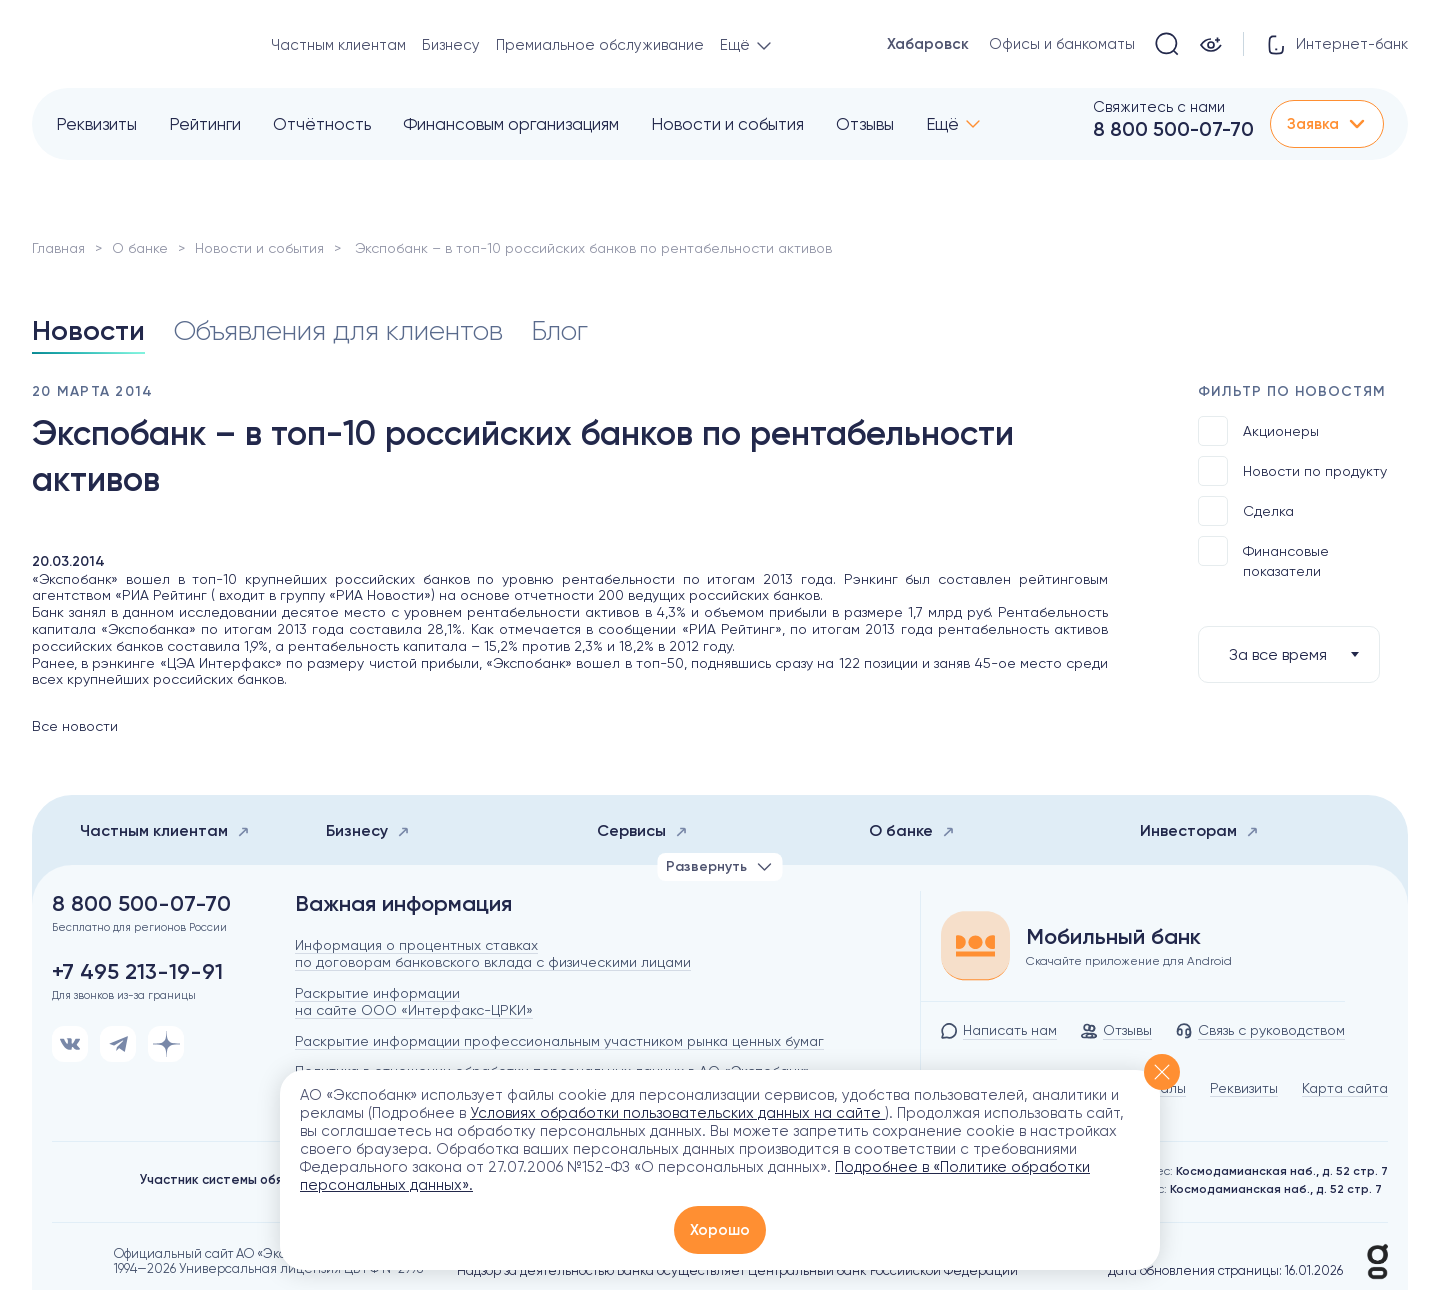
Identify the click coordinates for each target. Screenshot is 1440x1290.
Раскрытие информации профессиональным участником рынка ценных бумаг (559, 1041)
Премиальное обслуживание (600, 45)
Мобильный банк (1113, 937)
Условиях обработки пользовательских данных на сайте (677, 1113)
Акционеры (1258, 431)
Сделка (1246, 511)
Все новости (75, 726)
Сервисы (642, 830)
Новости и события (727, 124)
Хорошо (720, 1230)
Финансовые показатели (1263, 557)
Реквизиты (96, 124)
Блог (559, 330)
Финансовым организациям (511, 124)
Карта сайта (1345, 1088)
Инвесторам (1199, 830)
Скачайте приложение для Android (1129, 961)
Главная (58, 248)
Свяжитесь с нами (1159, 107)
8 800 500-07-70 (1173, 129)
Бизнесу (451, 45)
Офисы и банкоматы (1062, 44)
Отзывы (865, 124)
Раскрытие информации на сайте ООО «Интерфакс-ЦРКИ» (414, 1001)
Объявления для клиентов (338, 330)
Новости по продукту (1292, 471)
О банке (140, 248)
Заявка (1327, 124)
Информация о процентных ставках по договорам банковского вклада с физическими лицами (493, 953)
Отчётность (322, 124)
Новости (88, 330)
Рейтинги (205, 124)
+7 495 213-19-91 (137, 972)
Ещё (942, 124)
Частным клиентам (338, 45)
